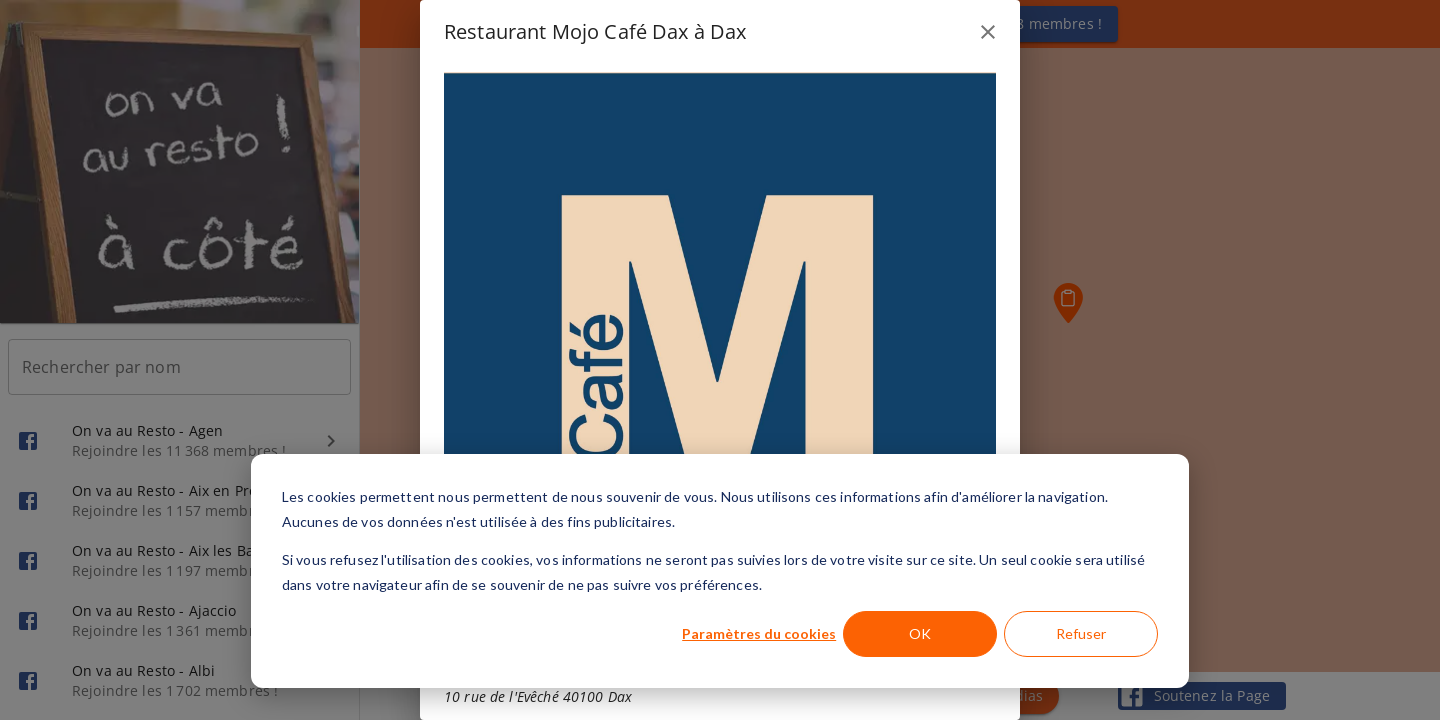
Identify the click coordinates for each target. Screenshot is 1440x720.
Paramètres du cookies (759, 633)
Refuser (1081, 633)
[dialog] (720, 571)
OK (920, 633)
